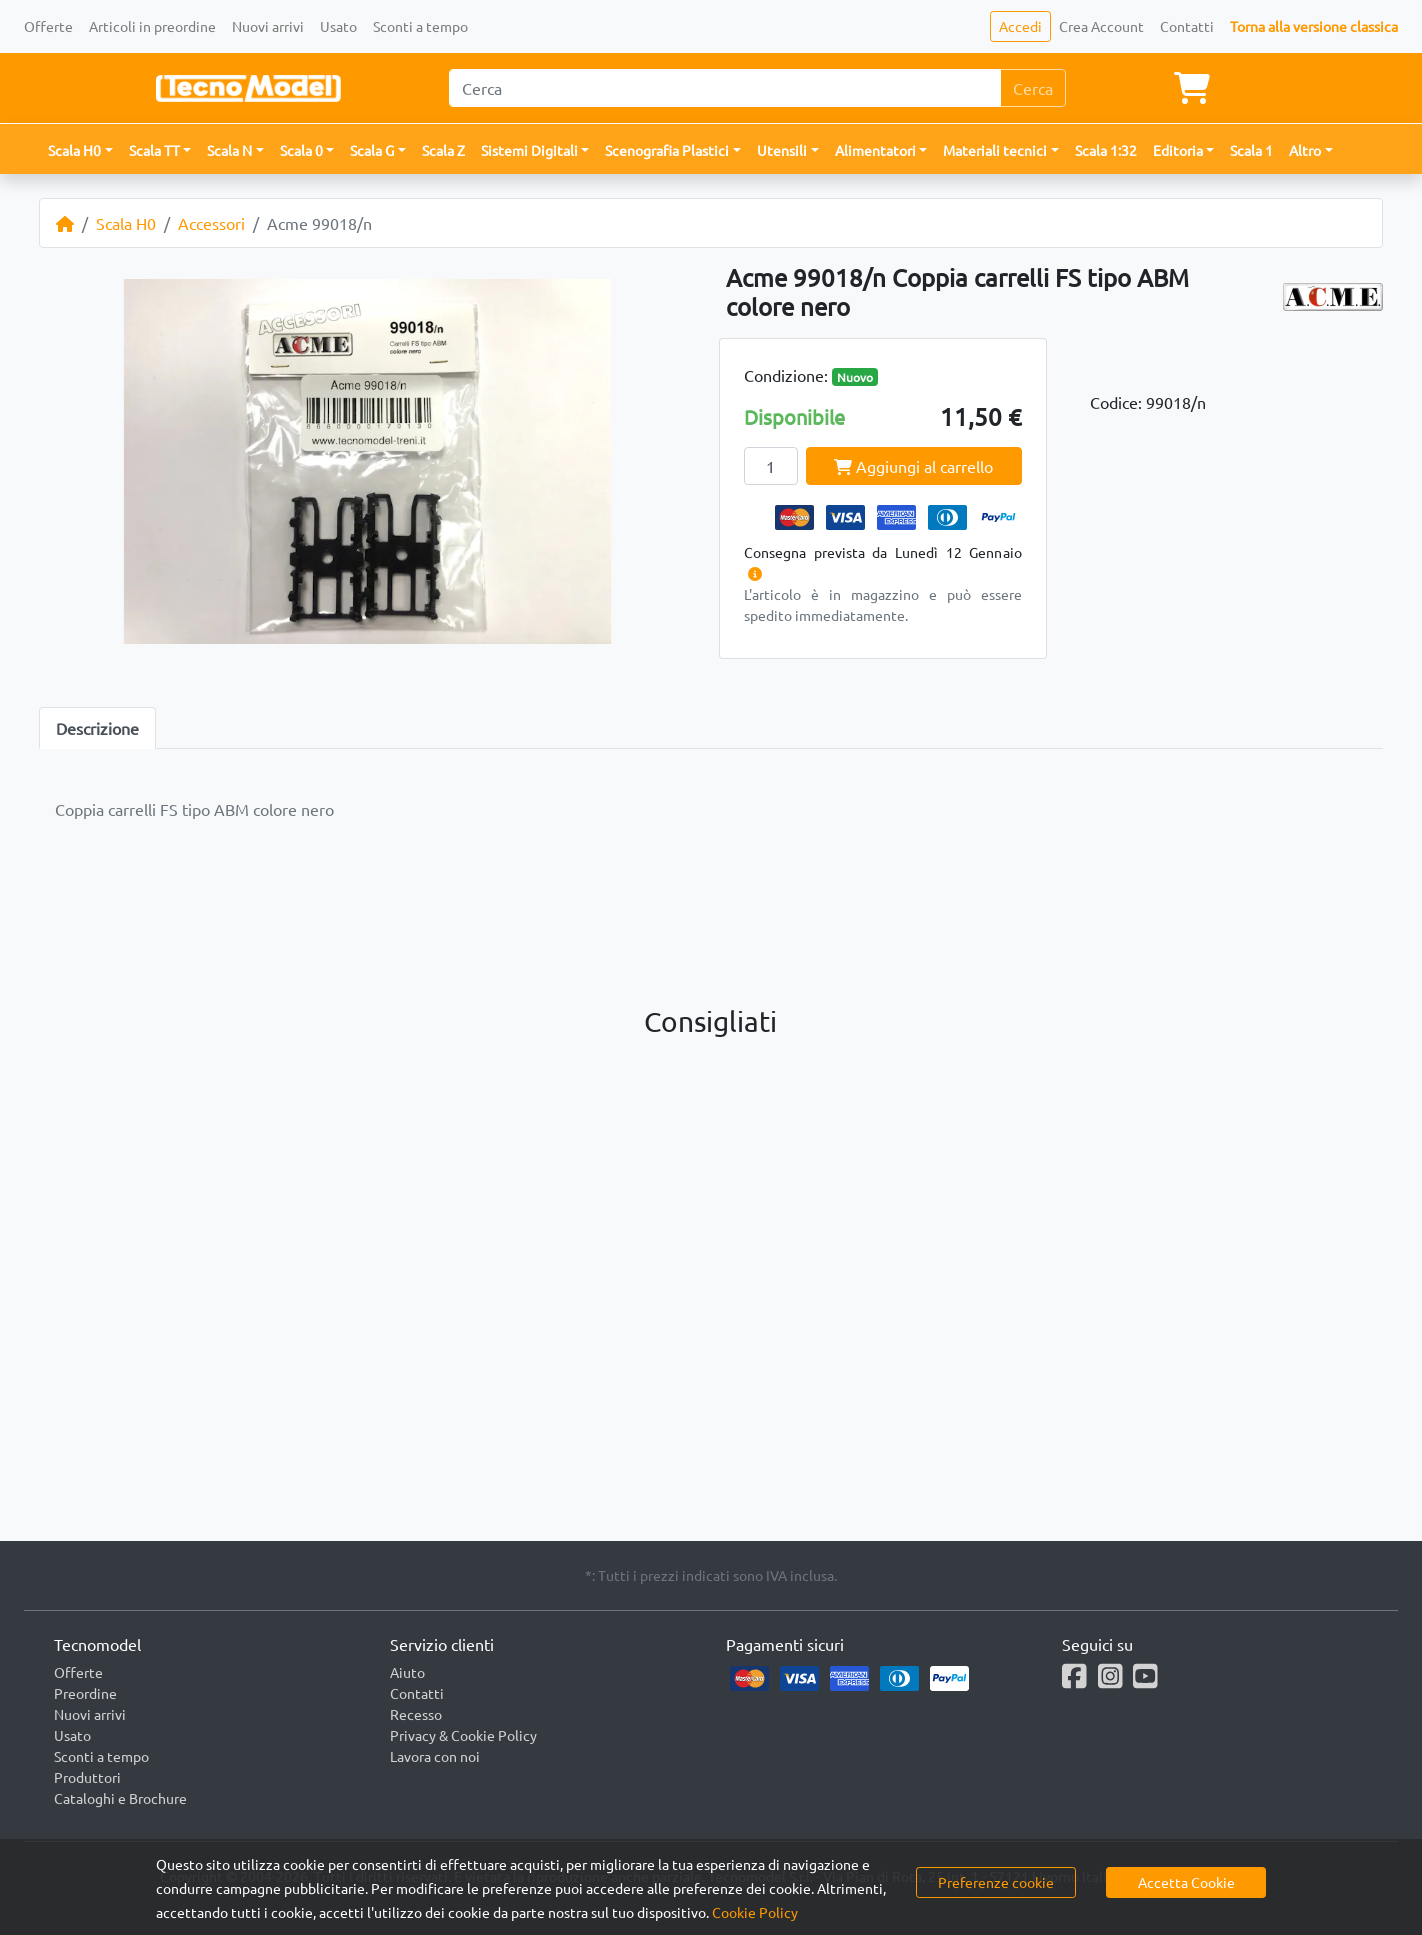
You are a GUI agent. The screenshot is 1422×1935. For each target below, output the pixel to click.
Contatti (1187, 26)
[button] (80, 150)
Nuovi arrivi (268, 26)
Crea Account (1101, 26)
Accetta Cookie (1186, 1882)
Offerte (48, 26)
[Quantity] (771, 466)
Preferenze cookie (996, 1882)
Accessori (211, 223)
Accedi (1020, 26)
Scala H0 (126, 223)
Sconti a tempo (420, 26)
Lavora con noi (435, 1756)
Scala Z (443, 150)
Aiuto (407, 1672)
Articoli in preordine (152, 26)
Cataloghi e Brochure (120, 1798)
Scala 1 (1251, 150)
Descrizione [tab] (97, 728)
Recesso (416, 1714)
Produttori (87, 1777)
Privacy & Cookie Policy (463, 1735)
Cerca (1033, 88)
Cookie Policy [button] (755, 1912)
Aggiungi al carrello (913, 466)
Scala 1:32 (1106, 150)
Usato (338, 26)
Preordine (85, 1693)
